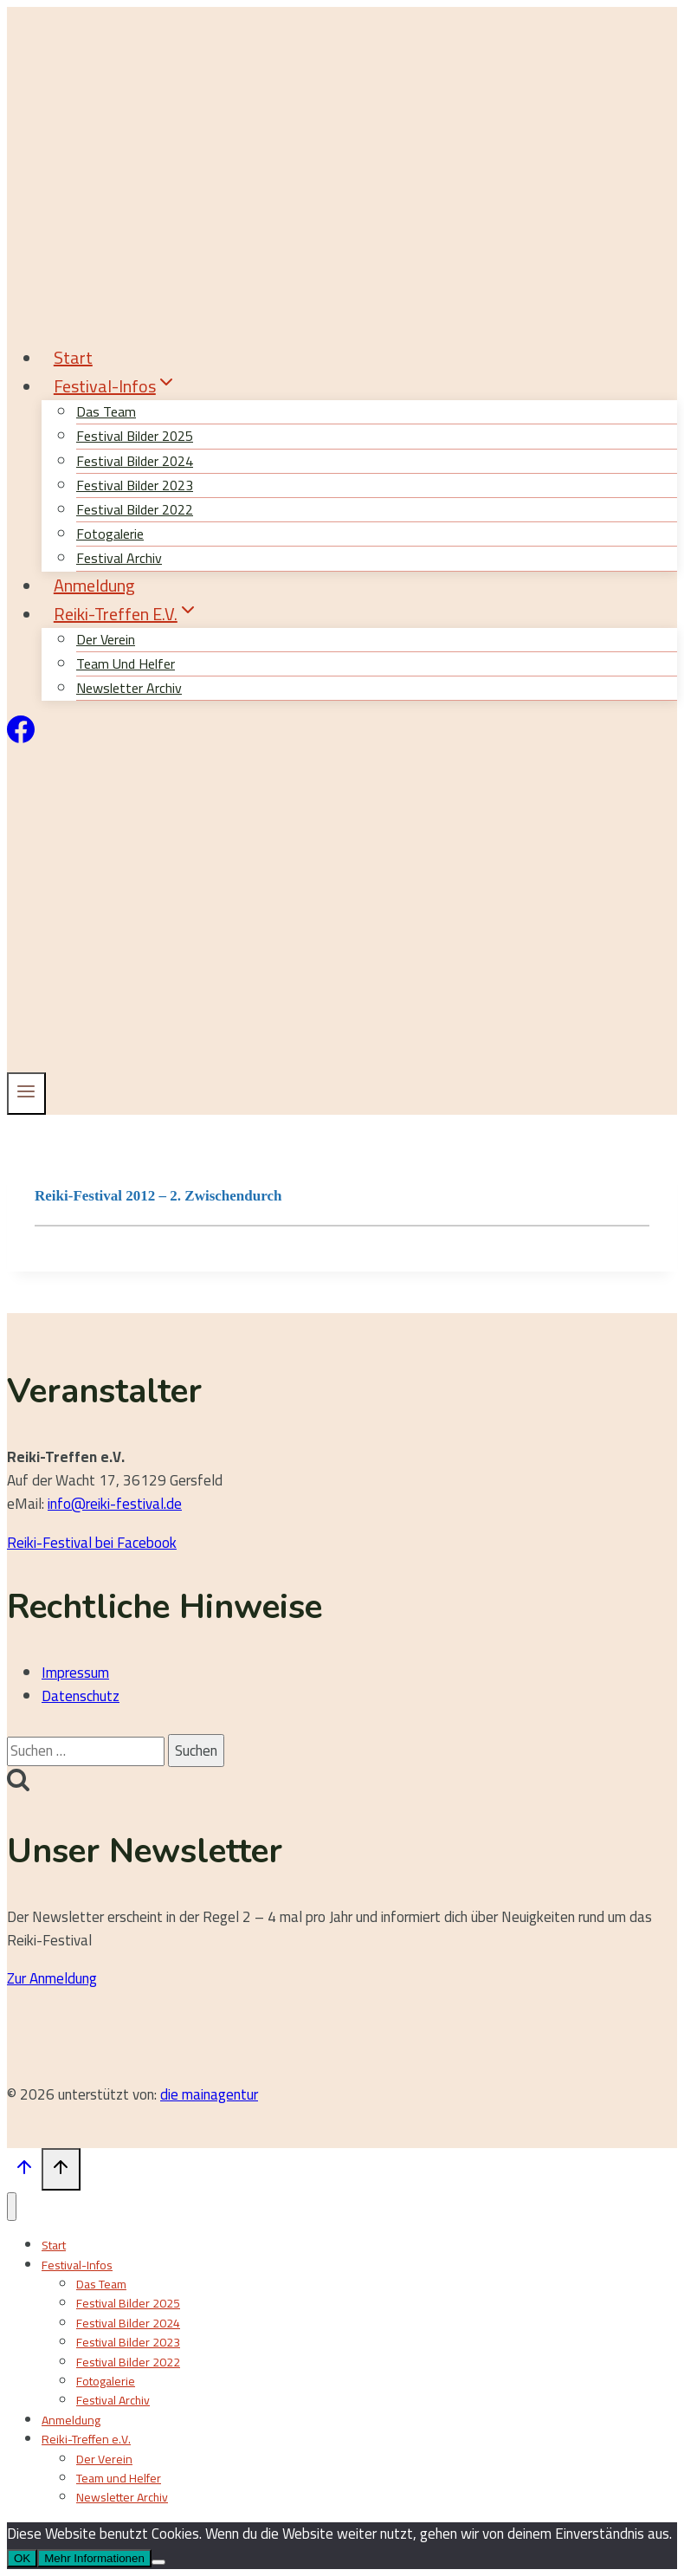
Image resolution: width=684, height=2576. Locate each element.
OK (22, 2558)
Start (73, 357)
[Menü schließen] (11, 2206)
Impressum (75, 1672)
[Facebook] (21, 738)
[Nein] (158, 2562)
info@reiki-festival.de (115, 1504)
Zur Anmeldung (52, 1978)
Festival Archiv (113, 2400)
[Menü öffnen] (26, 1093)
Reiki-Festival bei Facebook (92, 1543)
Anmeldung (94, 585)
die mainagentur (209, 2094)
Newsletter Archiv (129, 688)
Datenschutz (80, 1696)
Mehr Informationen (94, 2558)
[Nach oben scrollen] (24, 2171)
